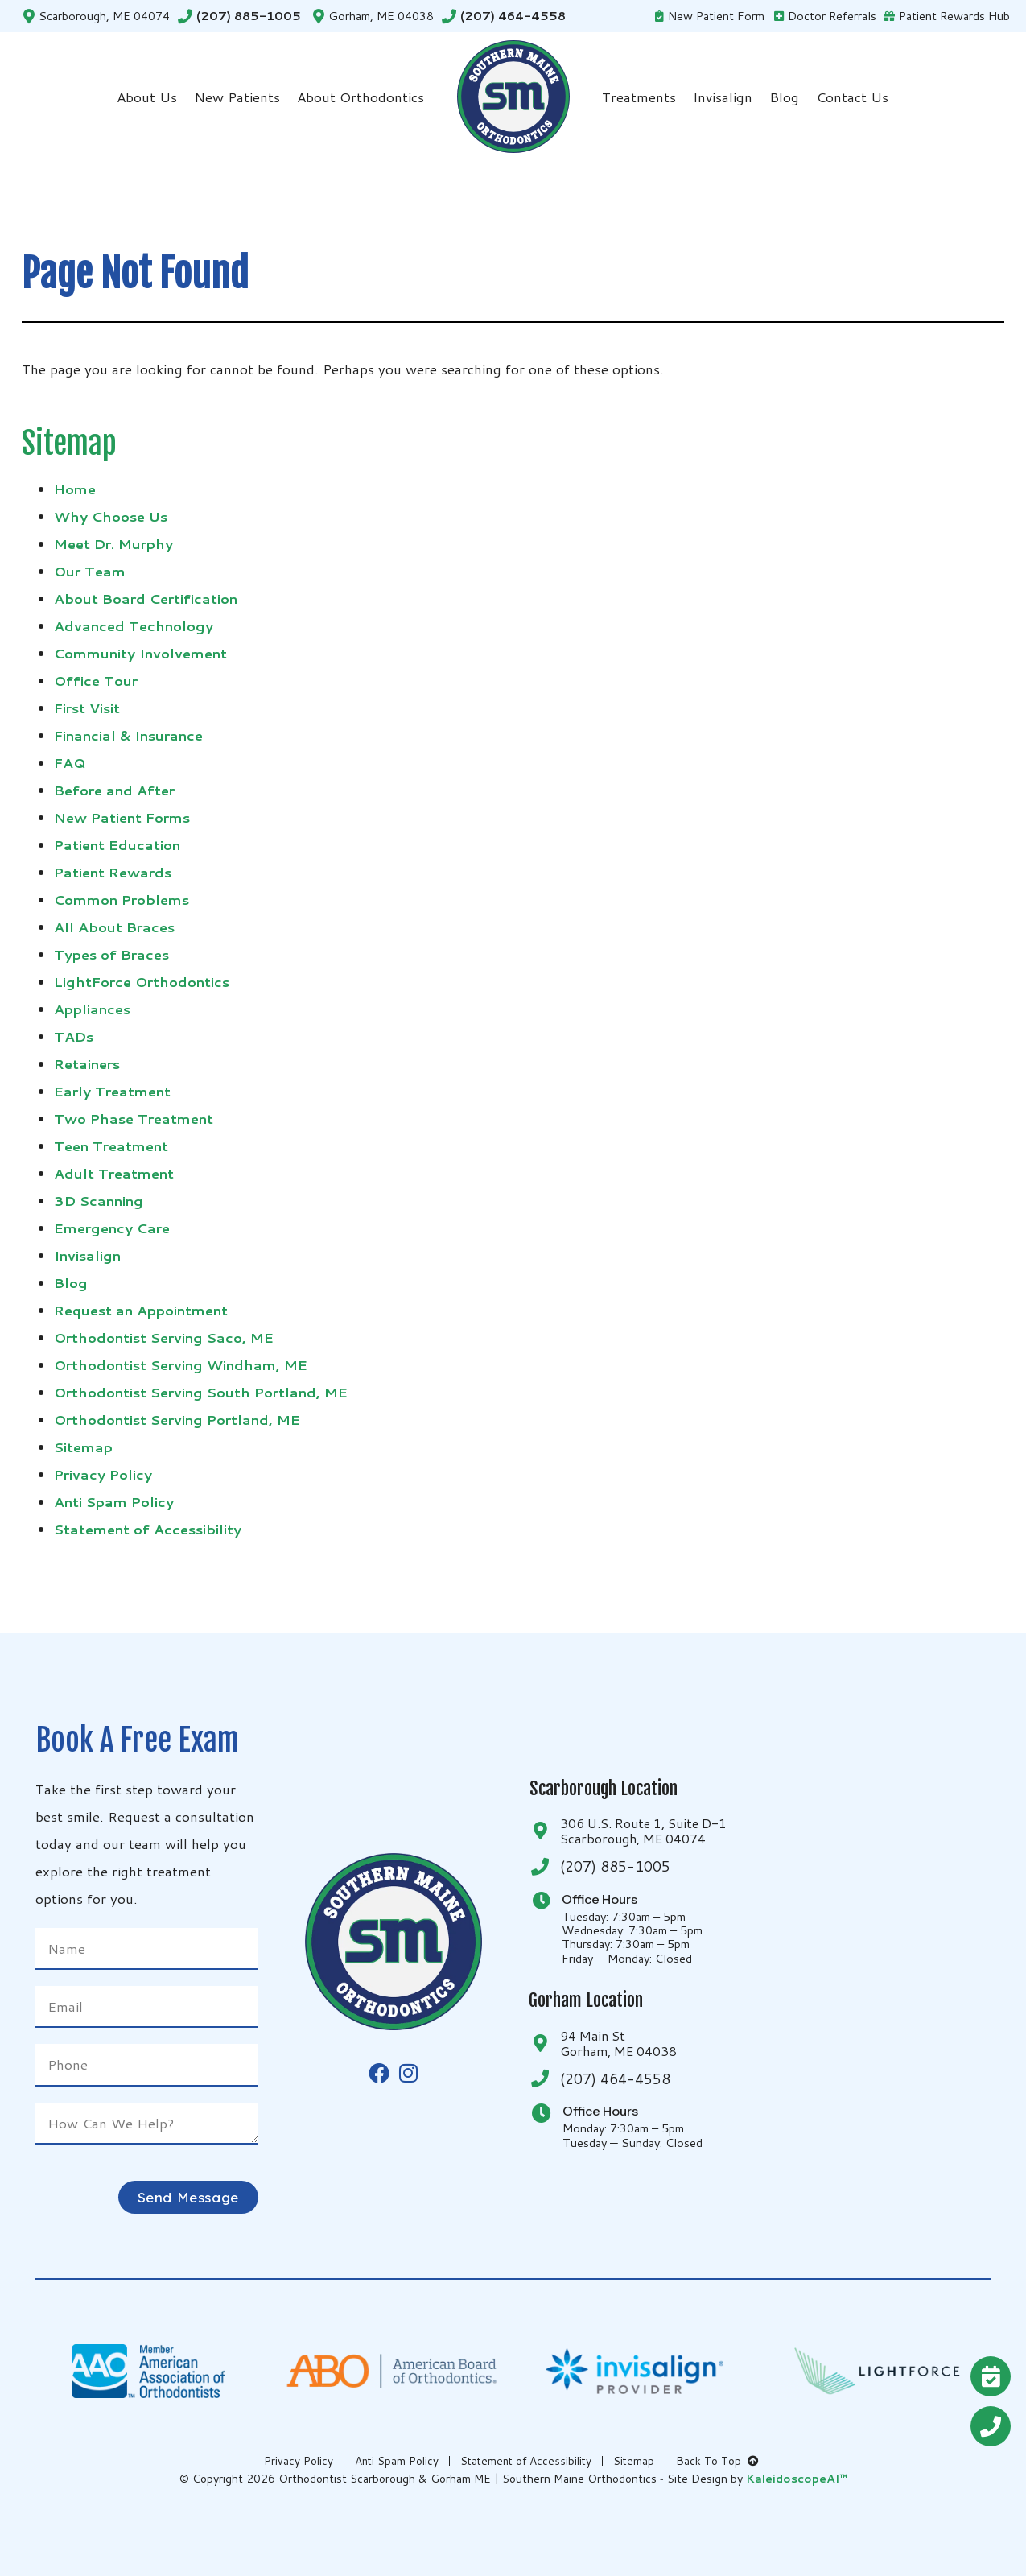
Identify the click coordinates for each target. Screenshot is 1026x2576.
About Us (147, 96)
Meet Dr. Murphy (113, 543)
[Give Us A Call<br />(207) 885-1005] (990, 2426)
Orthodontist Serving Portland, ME (177, 1419)
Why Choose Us (110, 516)
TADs (73, 1036)
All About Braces (114, 926)
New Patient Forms (122, 817)
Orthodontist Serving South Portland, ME (201, 1392)
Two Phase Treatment (133, 1118)
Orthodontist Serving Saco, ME (164, 1337)
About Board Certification (145, 598)
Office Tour (96, 680)
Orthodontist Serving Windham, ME (180, 1364)
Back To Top (718, 2460)
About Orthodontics (360, 96)
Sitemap (83, 1446)
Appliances (92, 1008)
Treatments (639, 96)
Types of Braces (111, 954)
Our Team (90, 570)
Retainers (87, 1063)
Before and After (114, 789)
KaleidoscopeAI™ (796, 2479)
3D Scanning (98, 1200)
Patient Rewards (112, 871)
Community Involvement (140, 653)
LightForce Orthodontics (141, 981)
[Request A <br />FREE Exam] (990, 2376)
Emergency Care (112, 1227)
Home (75, 488)
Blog (784, 96)
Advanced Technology (133, 625)
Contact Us (852, 96)
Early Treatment (112, 1090)
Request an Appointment (141, 1309)
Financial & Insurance (128, 735)
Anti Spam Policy (114, 1501)
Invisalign (722, 96)
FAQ (69, 762)
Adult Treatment (114, 1173)
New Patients (237, 96)
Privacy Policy (103, 1474)
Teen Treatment (111, 1145)
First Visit (87, 707)
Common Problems (121, 899)
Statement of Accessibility (147, 1528)
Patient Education (117, 844)
